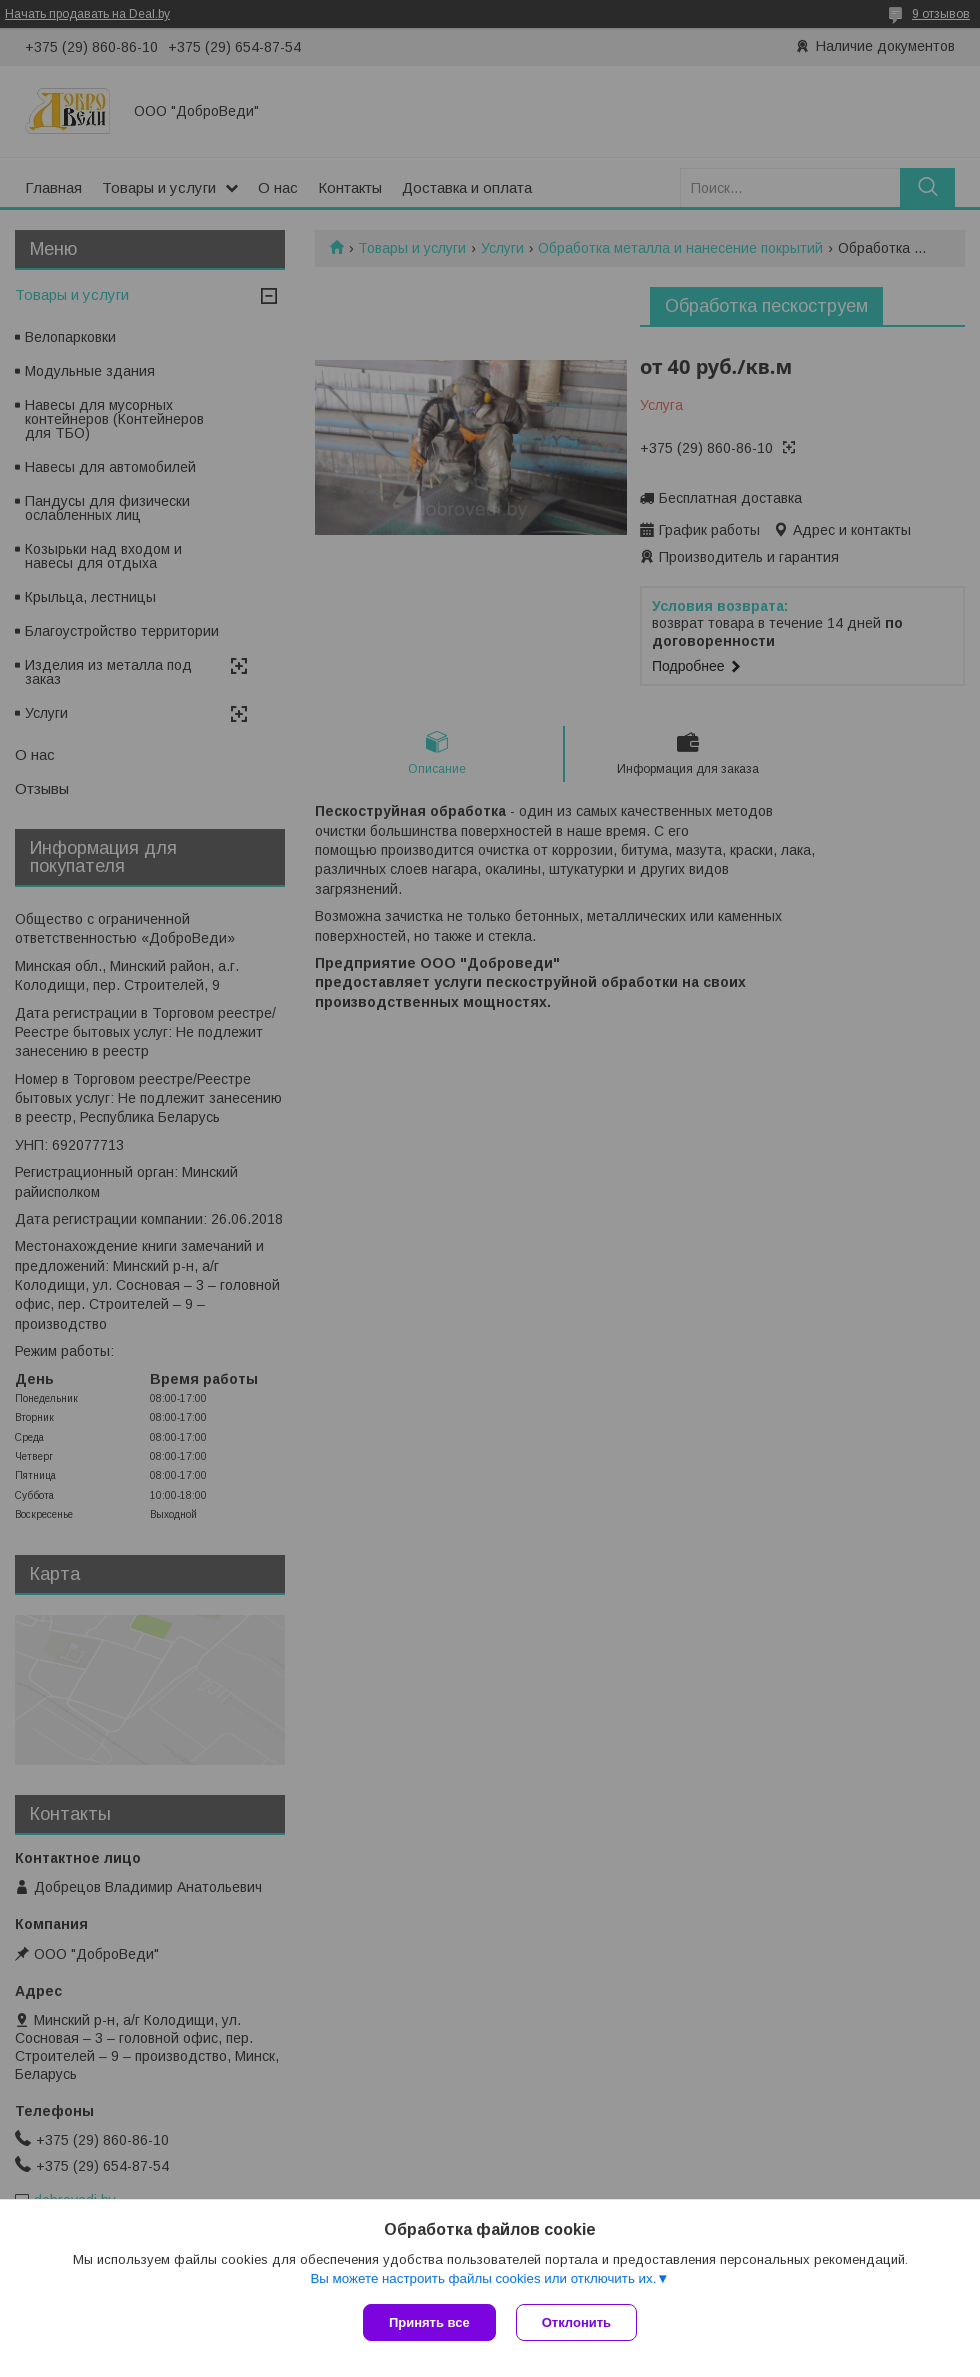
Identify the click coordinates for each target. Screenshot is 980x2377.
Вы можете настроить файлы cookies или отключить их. (483, 2278)
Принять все (429, 2322)
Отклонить (576, 2322)
